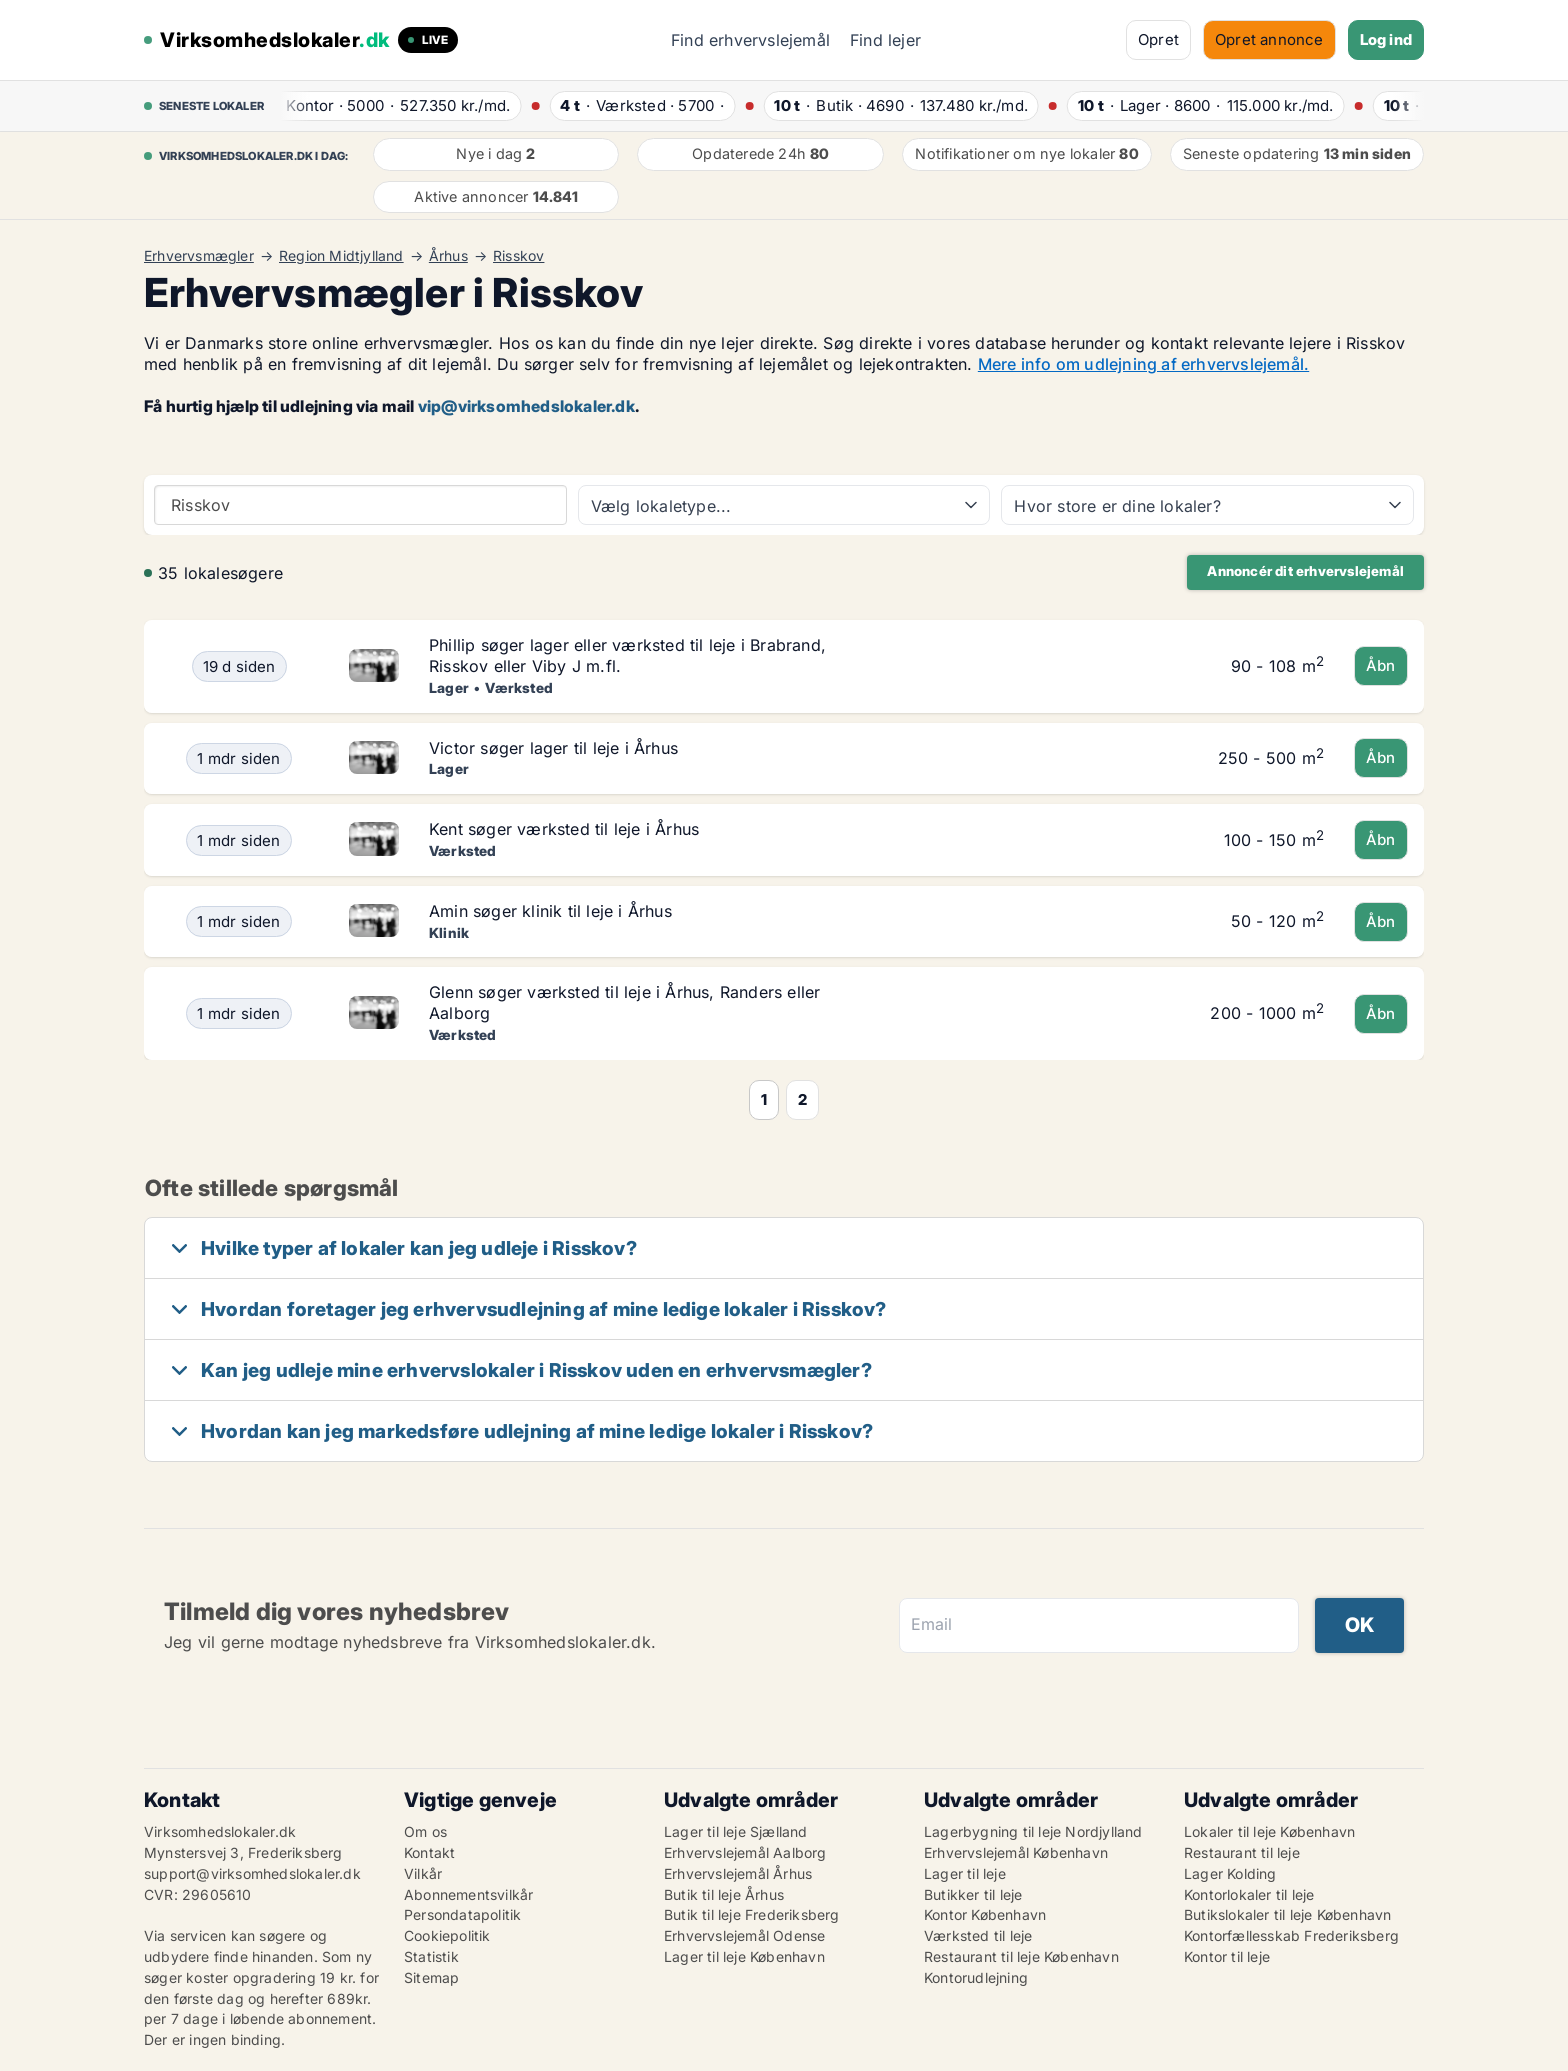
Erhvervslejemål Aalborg (745, 1852)
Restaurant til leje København (1021, 1956)
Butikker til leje (973, 1894)
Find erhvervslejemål (750, 40)
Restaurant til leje (1242, 1852)
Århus (448, 256)
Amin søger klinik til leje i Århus (550, 911)
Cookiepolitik (447, 1935)
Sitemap (431, 1977)
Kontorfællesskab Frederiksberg (1291, 1935)
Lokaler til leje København (1269, 1831)
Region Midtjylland (341, 256)
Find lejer (885, 40)
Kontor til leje (1227, 1956)
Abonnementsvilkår (468, 1894)
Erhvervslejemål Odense (744, 1935)
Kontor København (985, 1914)
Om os (425, 1831)
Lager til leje (965, 1873)
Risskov (518, 256)
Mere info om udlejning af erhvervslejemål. (1143, 364)
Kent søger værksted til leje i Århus (564, 829)
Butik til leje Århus (724, 1894)
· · (391, 105)
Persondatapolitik (462, 1914)
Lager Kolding (1230, 1873)
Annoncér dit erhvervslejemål (1305, 571)
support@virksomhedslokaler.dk (252, 1873)
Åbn (1381, 665)
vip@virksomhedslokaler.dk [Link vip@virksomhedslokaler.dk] (526, 406)
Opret (1158, 39)
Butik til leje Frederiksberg (752, 1914)
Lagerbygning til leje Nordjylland (1033, 1831)
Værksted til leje (978, 1935)
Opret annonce (1269, 39)
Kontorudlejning (976, 1977)
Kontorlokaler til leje (1249, 1894)
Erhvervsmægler (199, 256)
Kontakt (429, 1852)
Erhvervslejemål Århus (738, 1873)
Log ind (1386, 39)
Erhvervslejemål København (1016, 1852)
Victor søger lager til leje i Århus (553, 748)
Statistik (431, 1956)
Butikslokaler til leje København (1287, 1914)
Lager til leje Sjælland (736, 1831)
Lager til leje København (744, 1956)
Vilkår (423, 1873)
